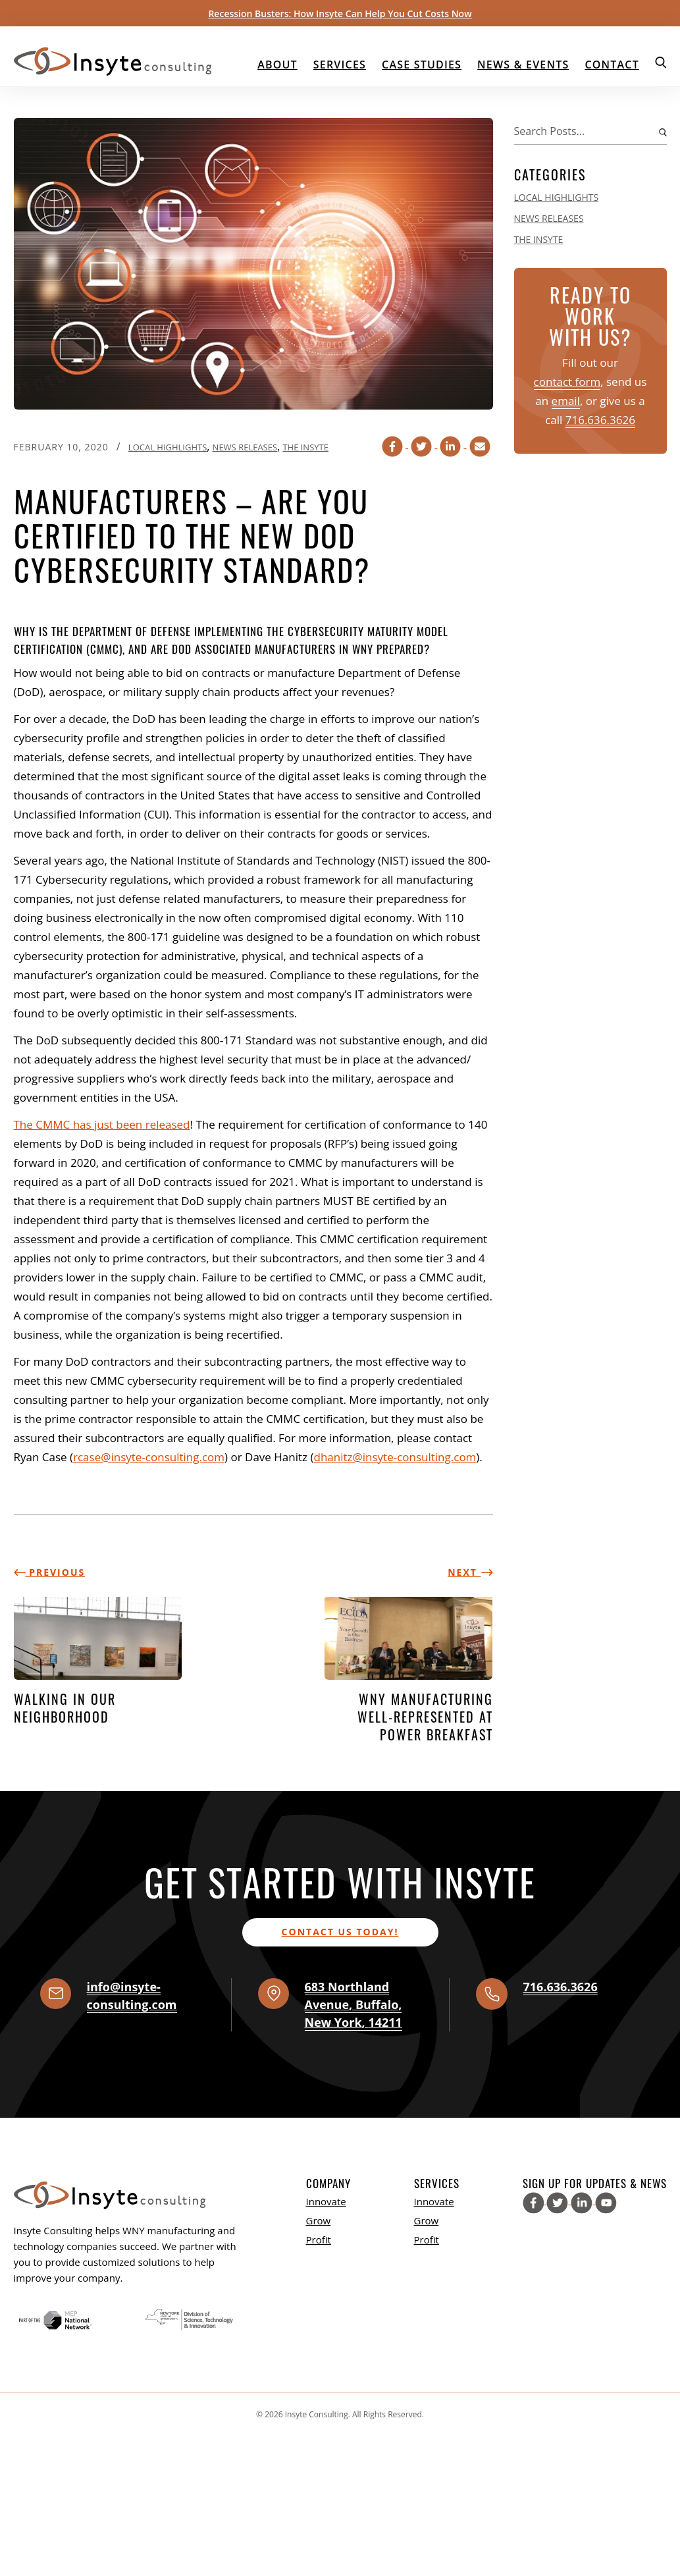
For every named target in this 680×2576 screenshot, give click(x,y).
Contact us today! (340, 1931)
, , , (353, 2004)
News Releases (245, 447)
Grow (318, 2220)
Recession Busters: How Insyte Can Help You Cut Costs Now (339, 13)
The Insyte (305, 447)
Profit (318, 2239)
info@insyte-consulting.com (132, 1995)
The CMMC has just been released (102, 1124)
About (277, 64)
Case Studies (421, 64)
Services (339, 64)
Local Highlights (167, 447)
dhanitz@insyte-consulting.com (394, 1456)
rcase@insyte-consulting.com (148, 1456)
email (566, 400)
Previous (50, 1572)
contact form (567, 381)
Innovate (326, 2201)
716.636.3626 (600, 419)
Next (470, 1572)
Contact (612, 64)
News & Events (523, 64)
